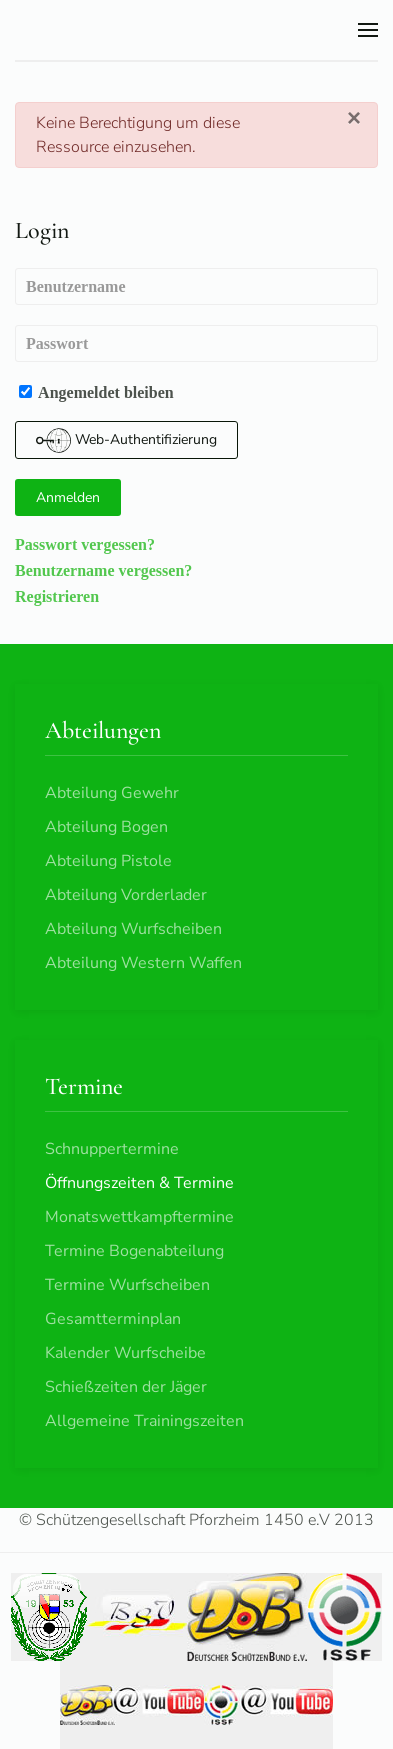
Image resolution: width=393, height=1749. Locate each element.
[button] (368, 30)
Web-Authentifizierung (126, 440)
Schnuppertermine (112, 1149)
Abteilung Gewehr (112, 793)
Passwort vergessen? (85, 544)
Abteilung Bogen (106, 827)
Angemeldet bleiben (96, 392)
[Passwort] (196, 343)
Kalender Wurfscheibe (125, 1353)
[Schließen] (354, 118)
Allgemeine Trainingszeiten (144, 1421)
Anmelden (68, 497)
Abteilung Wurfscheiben (133, 929)
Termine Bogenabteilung (134, 1251)
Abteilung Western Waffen (143, 963)
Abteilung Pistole (108, 861)
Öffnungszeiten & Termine (139, 1183)
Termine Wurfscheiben (127, 1285)
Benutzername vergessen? (103, 570)
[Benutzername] (196, 286)
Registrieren (57, 596)
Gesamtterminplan (113, 1319)
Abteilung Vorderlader (126, 895)
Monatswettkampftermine (139, 1217)
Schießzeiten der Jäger (126, 1387)
